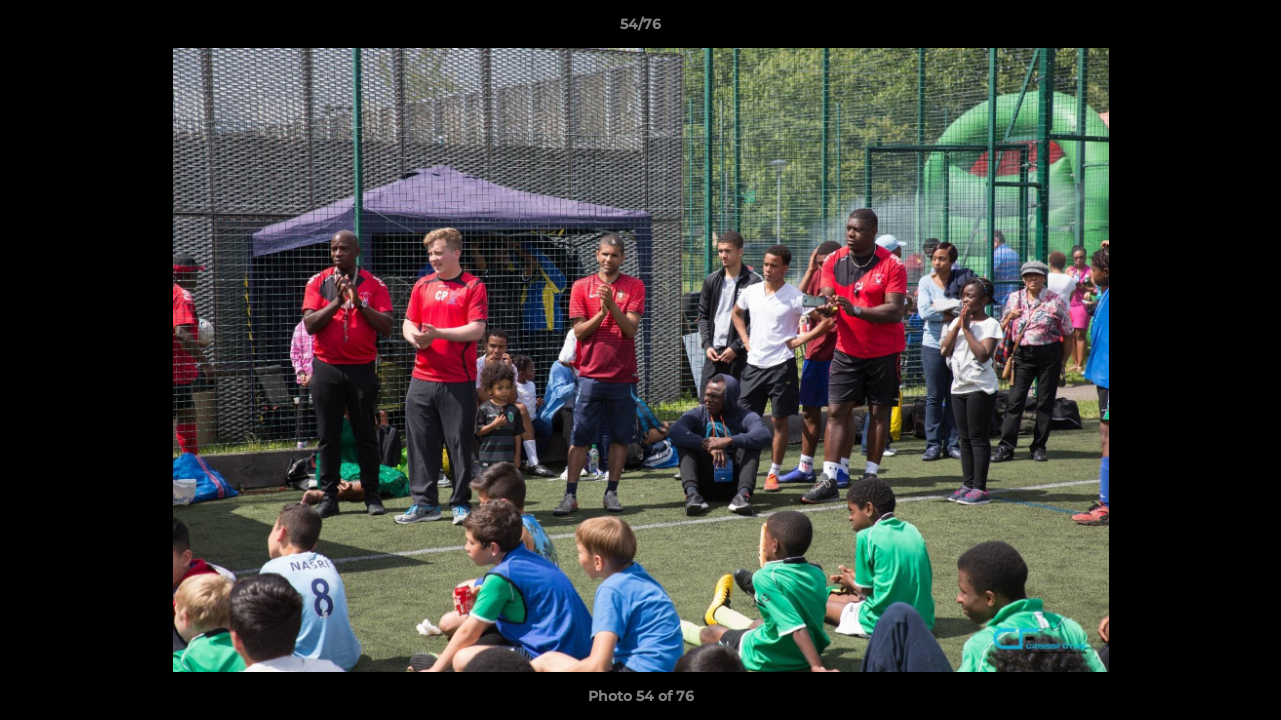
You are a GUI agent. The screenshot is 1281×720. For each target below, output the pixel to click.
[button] (1245, 29)
